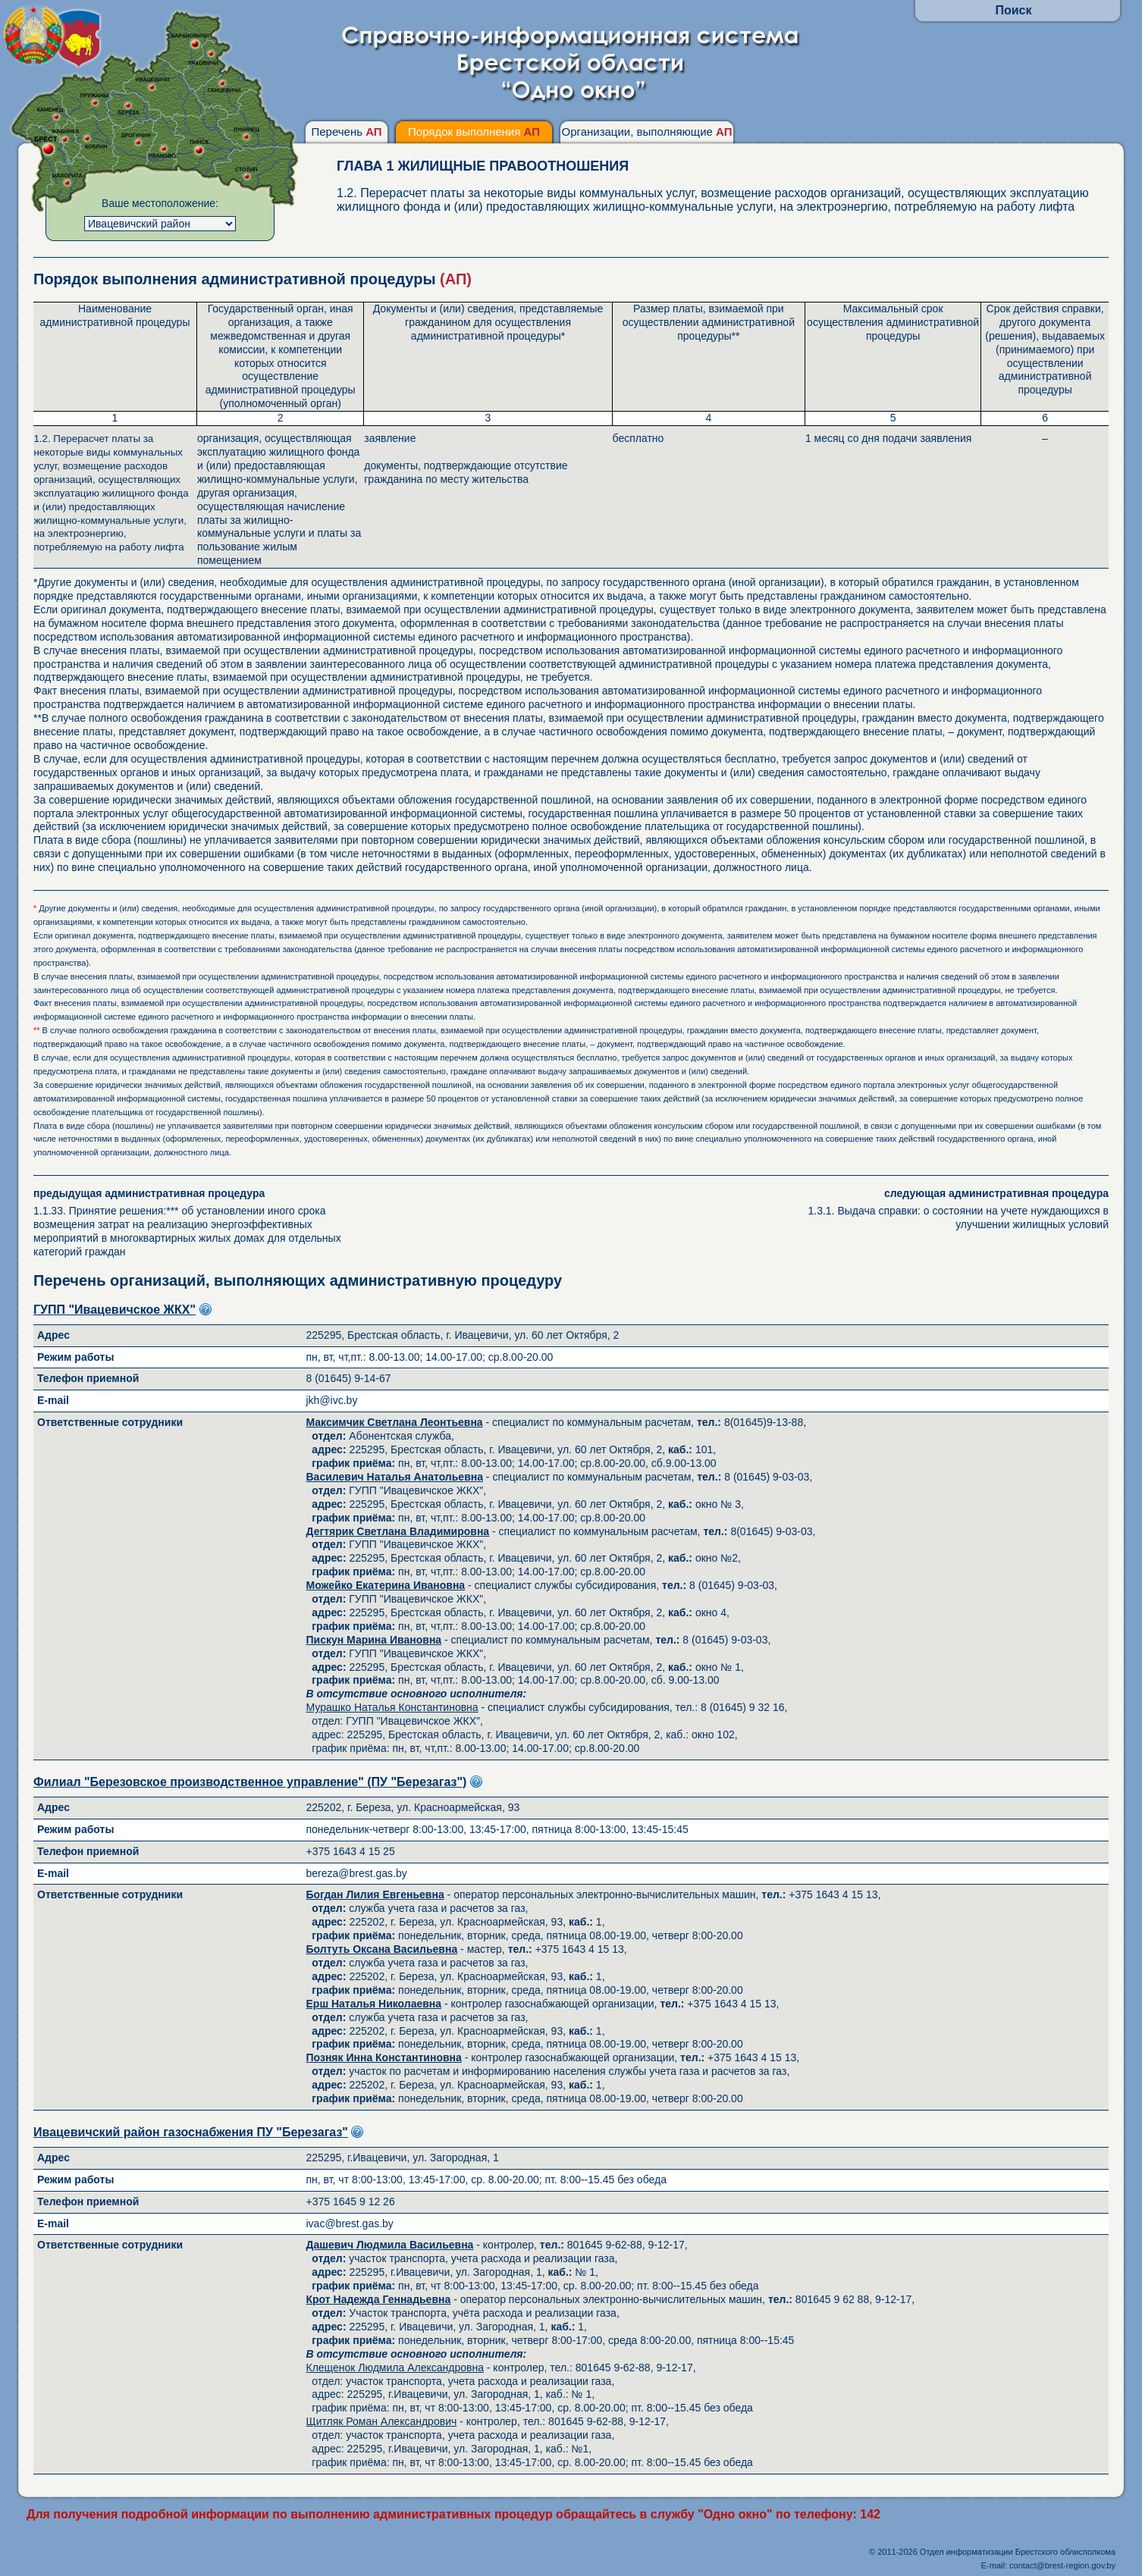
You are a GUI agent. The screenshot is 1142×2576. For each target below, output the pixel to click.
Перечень (346, 131)
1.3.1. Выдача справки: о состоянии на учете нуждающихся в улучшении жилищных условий (947, 1208)
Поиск (1013, 10)
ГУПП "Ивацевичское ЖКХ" (114, 1309)
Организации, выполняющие (646, 131)
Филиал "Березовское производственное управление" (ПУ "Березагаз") (249, 1781)
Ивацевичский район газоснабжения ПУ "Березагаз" (190, 2132)
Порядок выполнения (474, 131)
